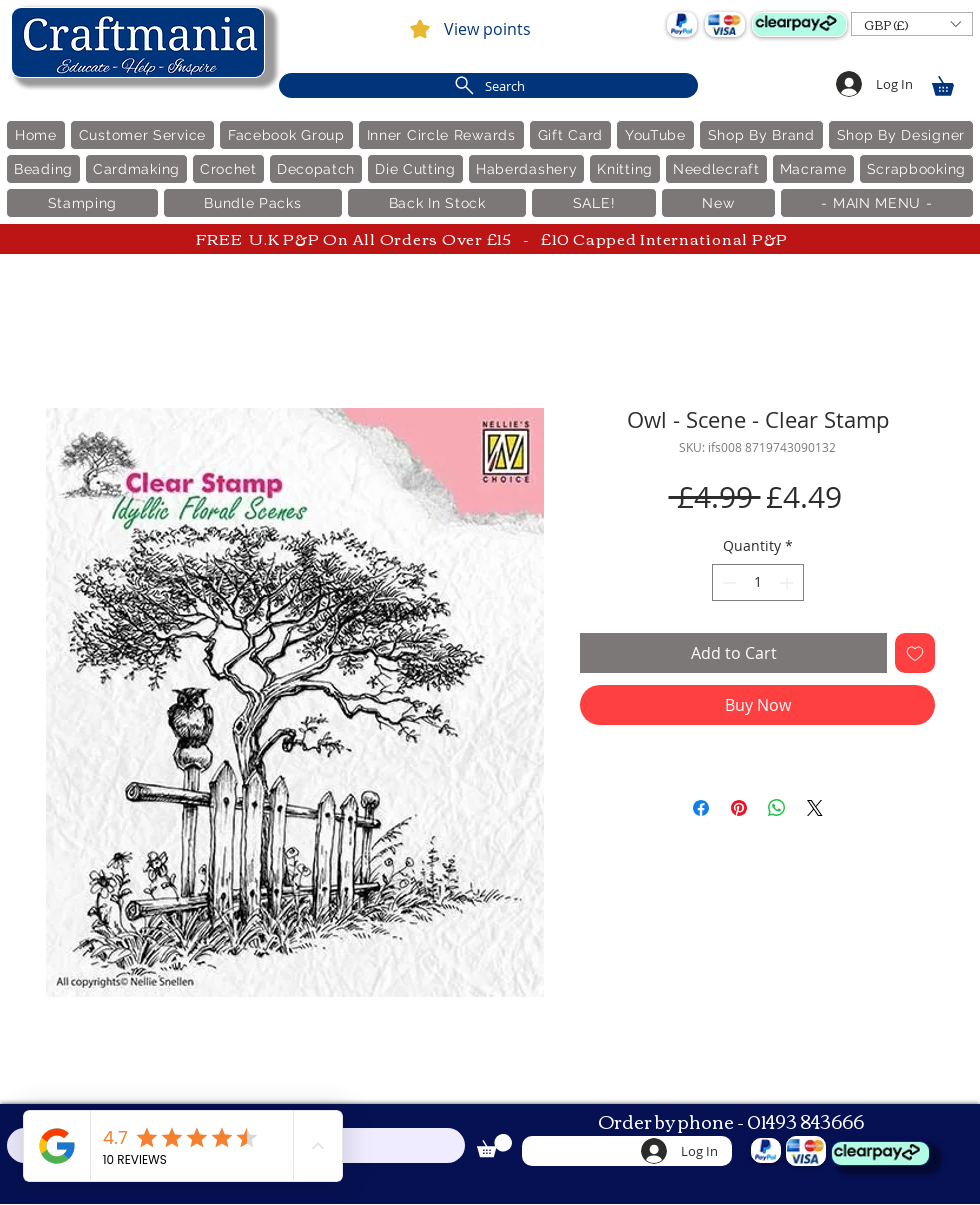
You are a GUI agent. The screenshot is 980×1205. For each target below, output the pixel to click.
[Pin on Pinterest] (739, 808)
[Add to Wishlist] (915, 653)
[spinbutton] (758, 582)
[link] (952, 82)
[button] (912, 24)
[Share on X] (815, 808)
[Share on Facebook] (701, 808)
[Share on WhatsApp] (777, 808)
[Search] (488, 85)
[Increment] (788, 582)
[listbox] (912, 24)
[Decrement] (727, 582)
